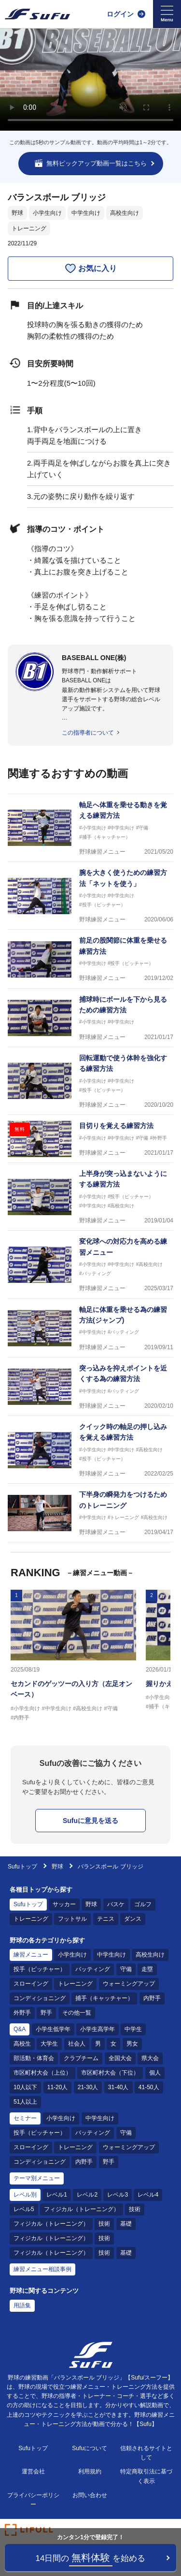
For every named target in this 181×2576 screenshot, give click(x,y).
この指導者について (88, 732)
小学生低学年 (53, 2029)
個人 (155, 2072)
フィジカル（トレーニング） (81, 2209)
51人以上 (25, 2101)
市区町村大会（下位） (110, 2072)
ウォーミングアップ (129, 1983)
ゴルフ (143, 1904)
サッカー (64, 1904)
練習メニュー (31, 1954)
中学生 (133, 2029)
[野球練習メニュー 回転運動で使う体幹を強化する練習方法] (90, 1081)
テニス (105, 1918)
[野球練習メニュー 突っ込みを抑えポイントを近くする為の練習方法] (90, 1387)
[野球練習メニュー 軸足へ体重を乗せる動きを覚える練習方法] (90, 828)
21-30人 (88, 2087)
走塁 (147, 1969)
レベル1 (56, 2194)
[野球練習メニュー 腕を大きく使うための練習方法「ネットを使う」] (90, 895)
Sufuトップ (22, 1866)
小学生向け (47, 213)
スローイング (31, 1983)
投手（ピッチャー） (40, 1969)
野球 (17, 213)
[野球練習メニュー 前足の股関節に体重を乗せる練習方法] (90, 959)
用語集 (22, 2305)
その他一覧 (76, 2012)
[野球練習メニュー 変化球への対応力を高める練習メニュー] (90, 1264)
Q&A (20, 2029)
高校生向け (124, 213)
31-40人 (118, 2087)
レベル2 (87, 2194)
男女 (132, 2043)
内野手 (152, 1998)
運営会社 (33, 2471)
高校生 (22, 2043)
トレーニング (29, 228)
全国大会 (120, 2058)
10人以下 (25, 2087)
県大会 (150, 2058)
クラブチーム (81, 2058)
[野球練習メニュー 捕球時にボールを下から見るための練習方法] (90, 1018)
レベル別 (25, 2194)
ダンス (132, 1918)
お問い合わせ (89, 2495)
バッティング (92, 1969)
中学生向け (85, 213)
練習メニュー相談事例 (42, 2269)
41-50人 (149, 2087)
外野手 (22, 2012)
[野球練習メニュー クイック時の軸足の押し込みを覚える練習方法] (90, 1449)
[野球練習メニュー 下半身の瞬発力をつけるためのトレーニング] (90, 1513)
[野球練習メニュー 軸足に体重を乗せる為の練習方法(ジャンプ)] (90, 1328)
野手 (46, 2012)
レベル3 (117, 2194)
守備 (126, 1969)
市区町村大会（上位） (42, 2072)
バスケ (116, 1904)
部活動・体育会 (34, 2058)
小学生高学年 (97, 2029)
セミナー (25, 2118)
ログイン (120, 14)
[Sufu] (37, 14)
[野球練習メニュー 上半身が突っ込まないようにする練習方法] (90, 1196)
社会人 (76, 2043)
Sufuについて (89, 2448)
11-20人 (57, 2087)
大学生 (49, 2043)
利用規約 (89, 2471)
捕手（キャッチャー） (104, 1998)
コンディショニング (40, 1998)
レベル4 (148, 2194)
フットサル (72, 1918)
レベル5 (24, 2209)
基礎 (126, 2223)
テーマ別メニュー (37, 2178)
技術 (134, 2209)
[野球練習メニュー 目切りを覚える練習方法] (90, 1138)
